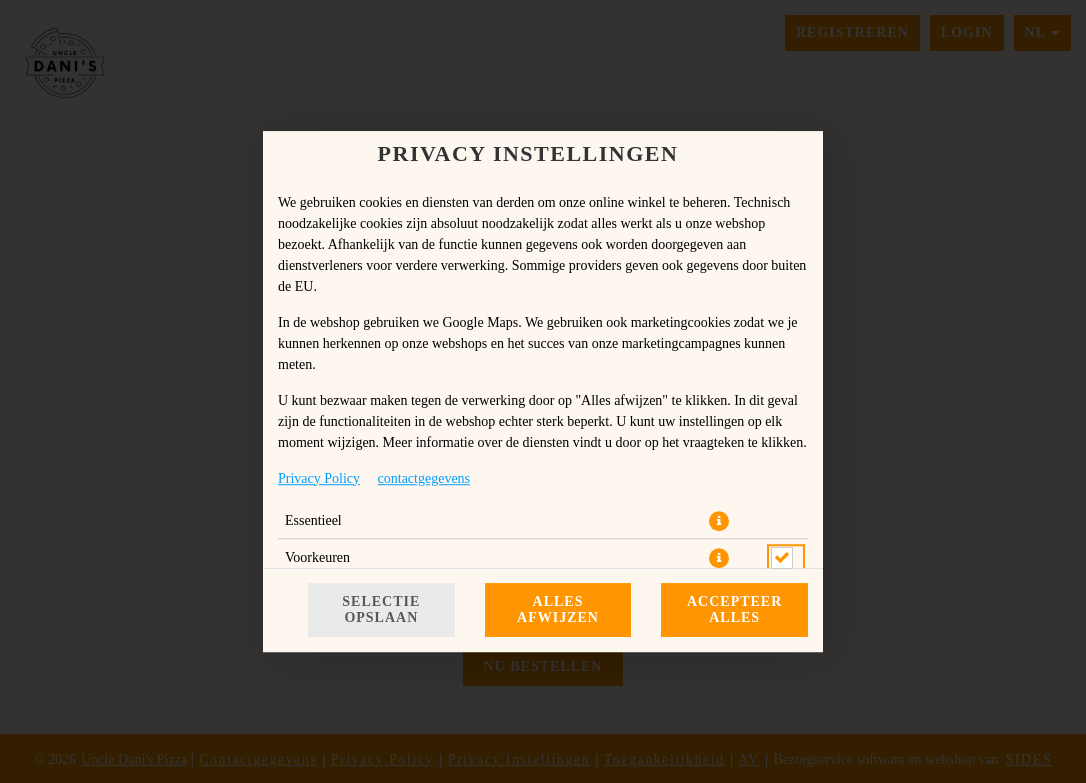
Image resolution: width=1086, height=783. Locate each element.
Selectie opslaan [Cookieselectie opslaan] (381, 609)
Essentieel (313, 520)
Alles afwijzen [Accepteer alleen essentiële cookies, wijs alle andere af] (558, 609)
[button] (719, 521)
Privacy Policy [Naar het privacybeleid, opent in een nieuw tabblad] (319, 478)
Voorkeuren (317, 557)
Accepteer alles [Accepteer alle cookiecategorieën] (734, 609)
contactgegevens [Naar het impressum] (424, 478)
